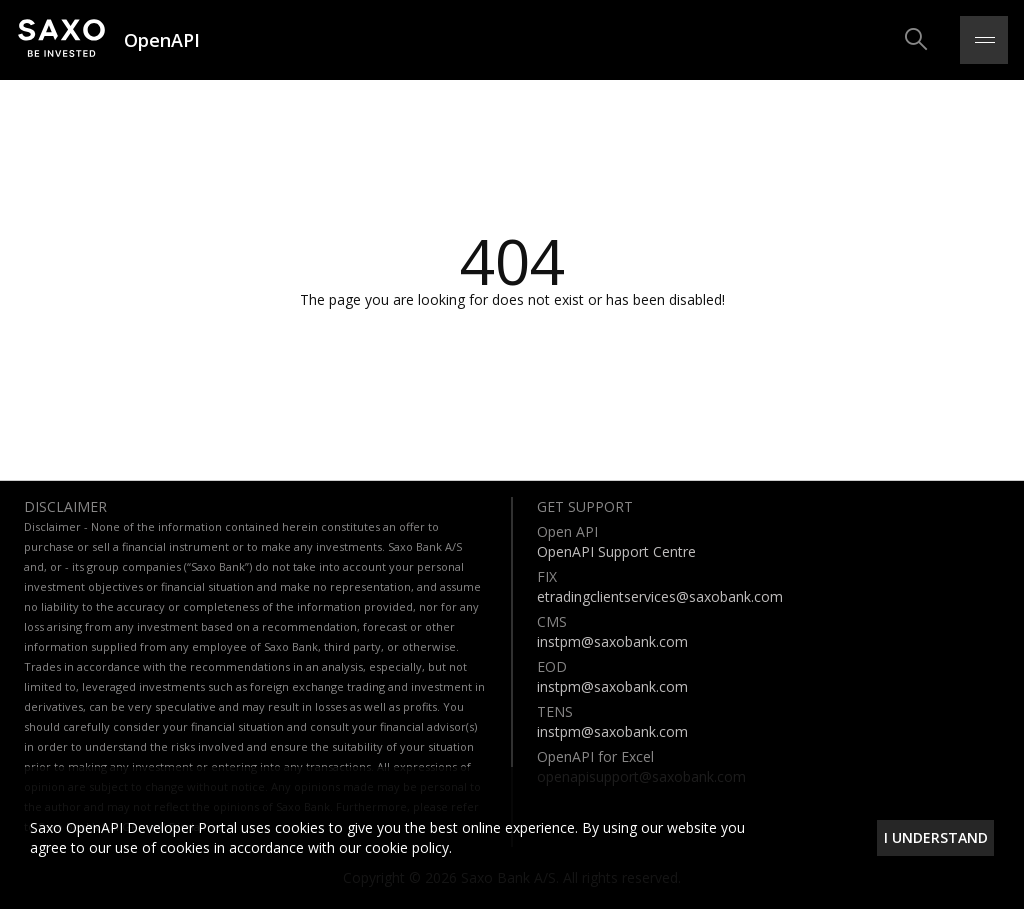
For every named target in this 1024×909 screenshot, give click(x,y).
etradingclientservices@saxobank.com (660, 596)
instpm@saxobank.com (612, 641)
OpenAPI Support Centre (616, 551)
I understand (936, 837)
